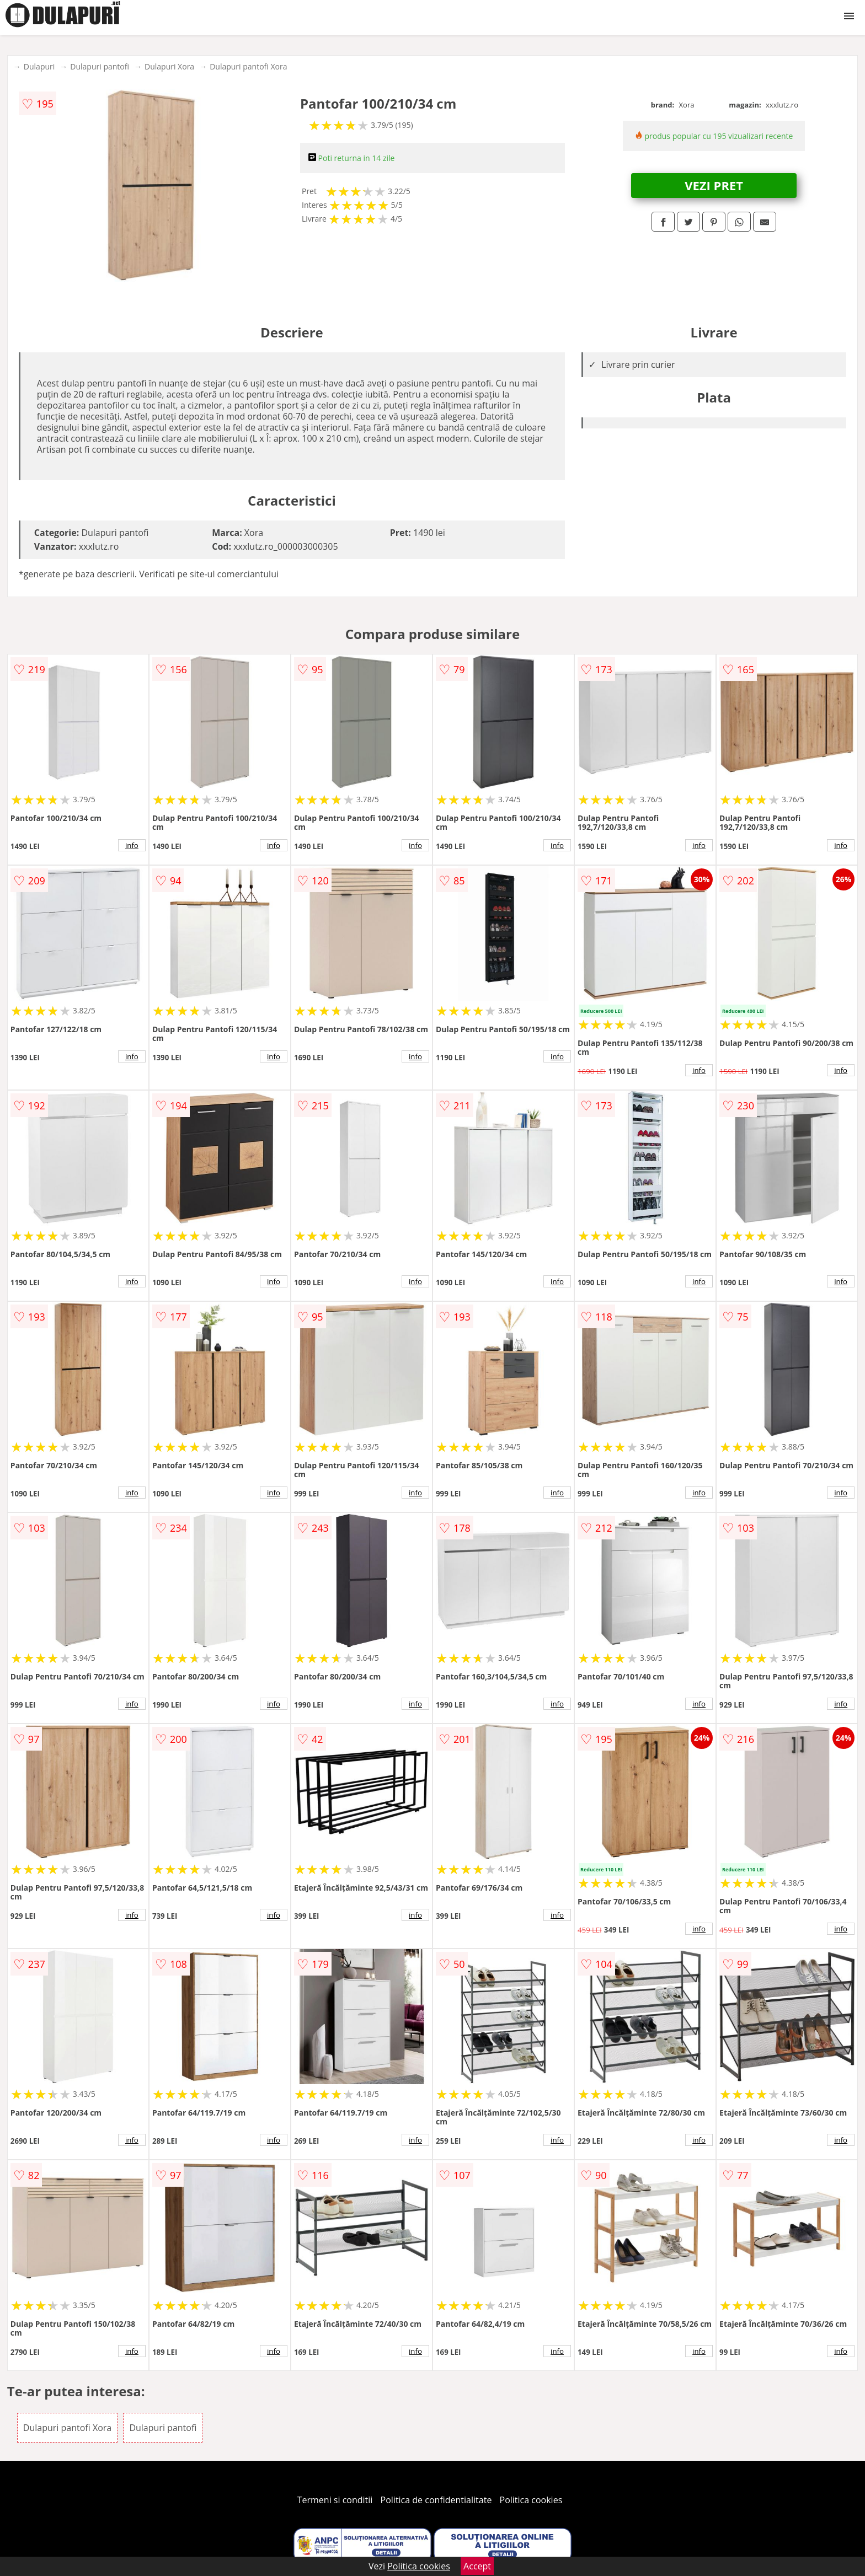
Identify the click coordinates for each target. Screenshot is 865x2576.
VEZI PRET (714, 185)
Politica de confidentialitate (436, 2500)
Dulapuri (39, 66)
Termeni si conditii (335, 2500)
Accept (477, 2566)
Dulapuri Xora (169, 66)
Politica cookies (531, 2500)
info (131, 845)
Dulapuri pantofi (99, 66)
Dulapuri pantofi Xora (248, 66)
